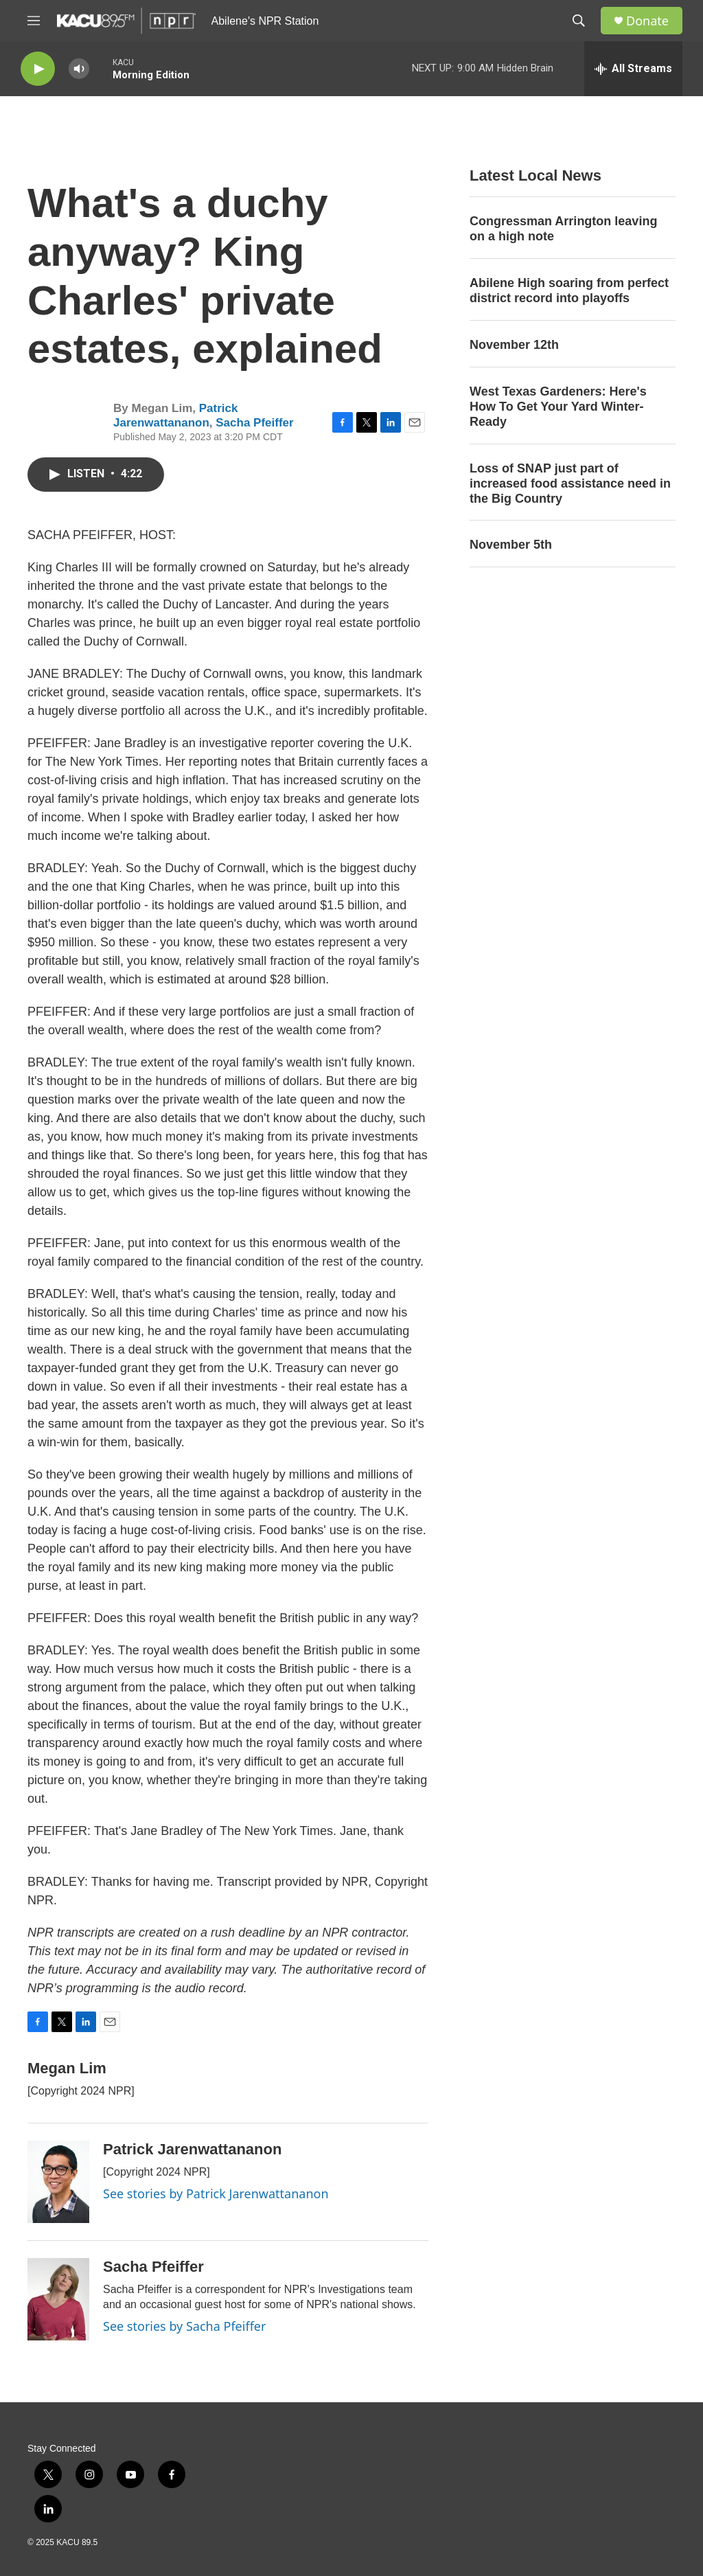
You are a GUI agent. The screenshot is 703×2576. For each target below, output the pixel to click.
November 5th (511, 544)
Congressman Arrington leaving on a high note (563, 228)
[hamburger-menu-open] (34, 20)
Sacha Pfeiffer (254, 422)
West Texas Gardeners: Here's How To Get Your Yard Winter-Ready (558, 407)
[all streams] (633, 68)
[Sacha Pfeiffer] (58, 2299)
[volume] (79, 69)
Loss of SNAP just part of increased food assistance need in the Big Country (570, 483)
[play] (38, 69)
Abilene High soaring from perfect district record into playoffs (569, 290)
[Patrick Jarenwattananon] (58, 2182)
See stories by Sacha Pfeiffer (184, 2326)
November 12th (514, 345)
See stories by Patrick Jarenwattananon (216, 2193)
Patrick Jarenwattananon (175, 415)
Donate (647, 21)
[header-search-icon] (579, 20)
